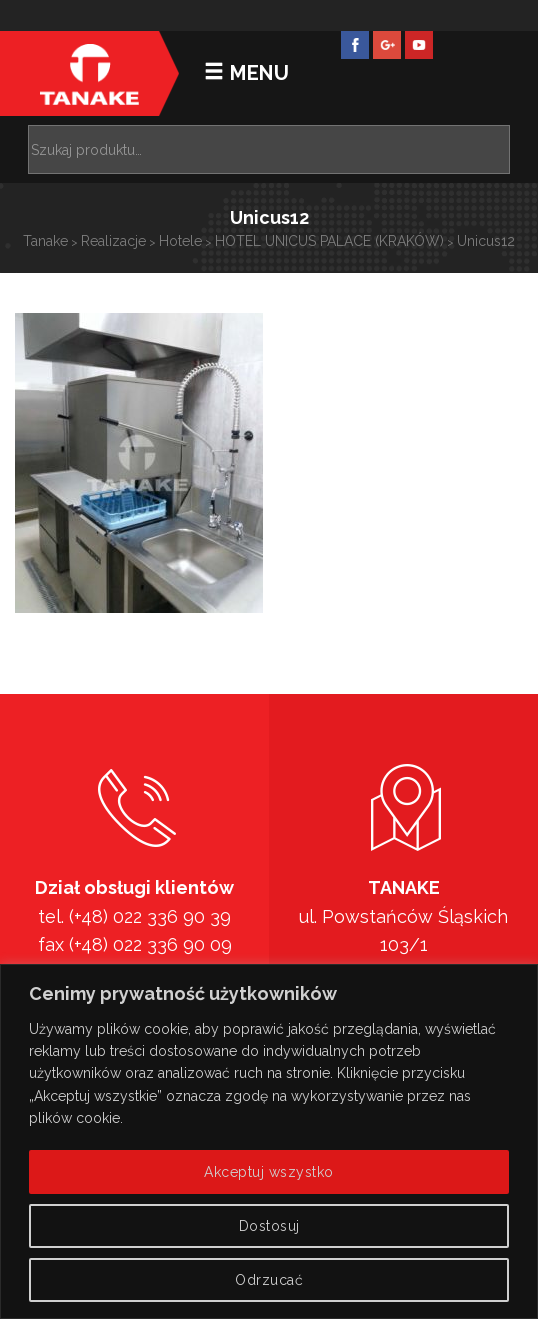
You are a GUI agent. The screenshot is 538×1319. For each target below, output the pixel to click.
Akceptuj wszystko (269, 1172)
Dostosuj (269, 1226)
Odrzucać (269, 1280)
